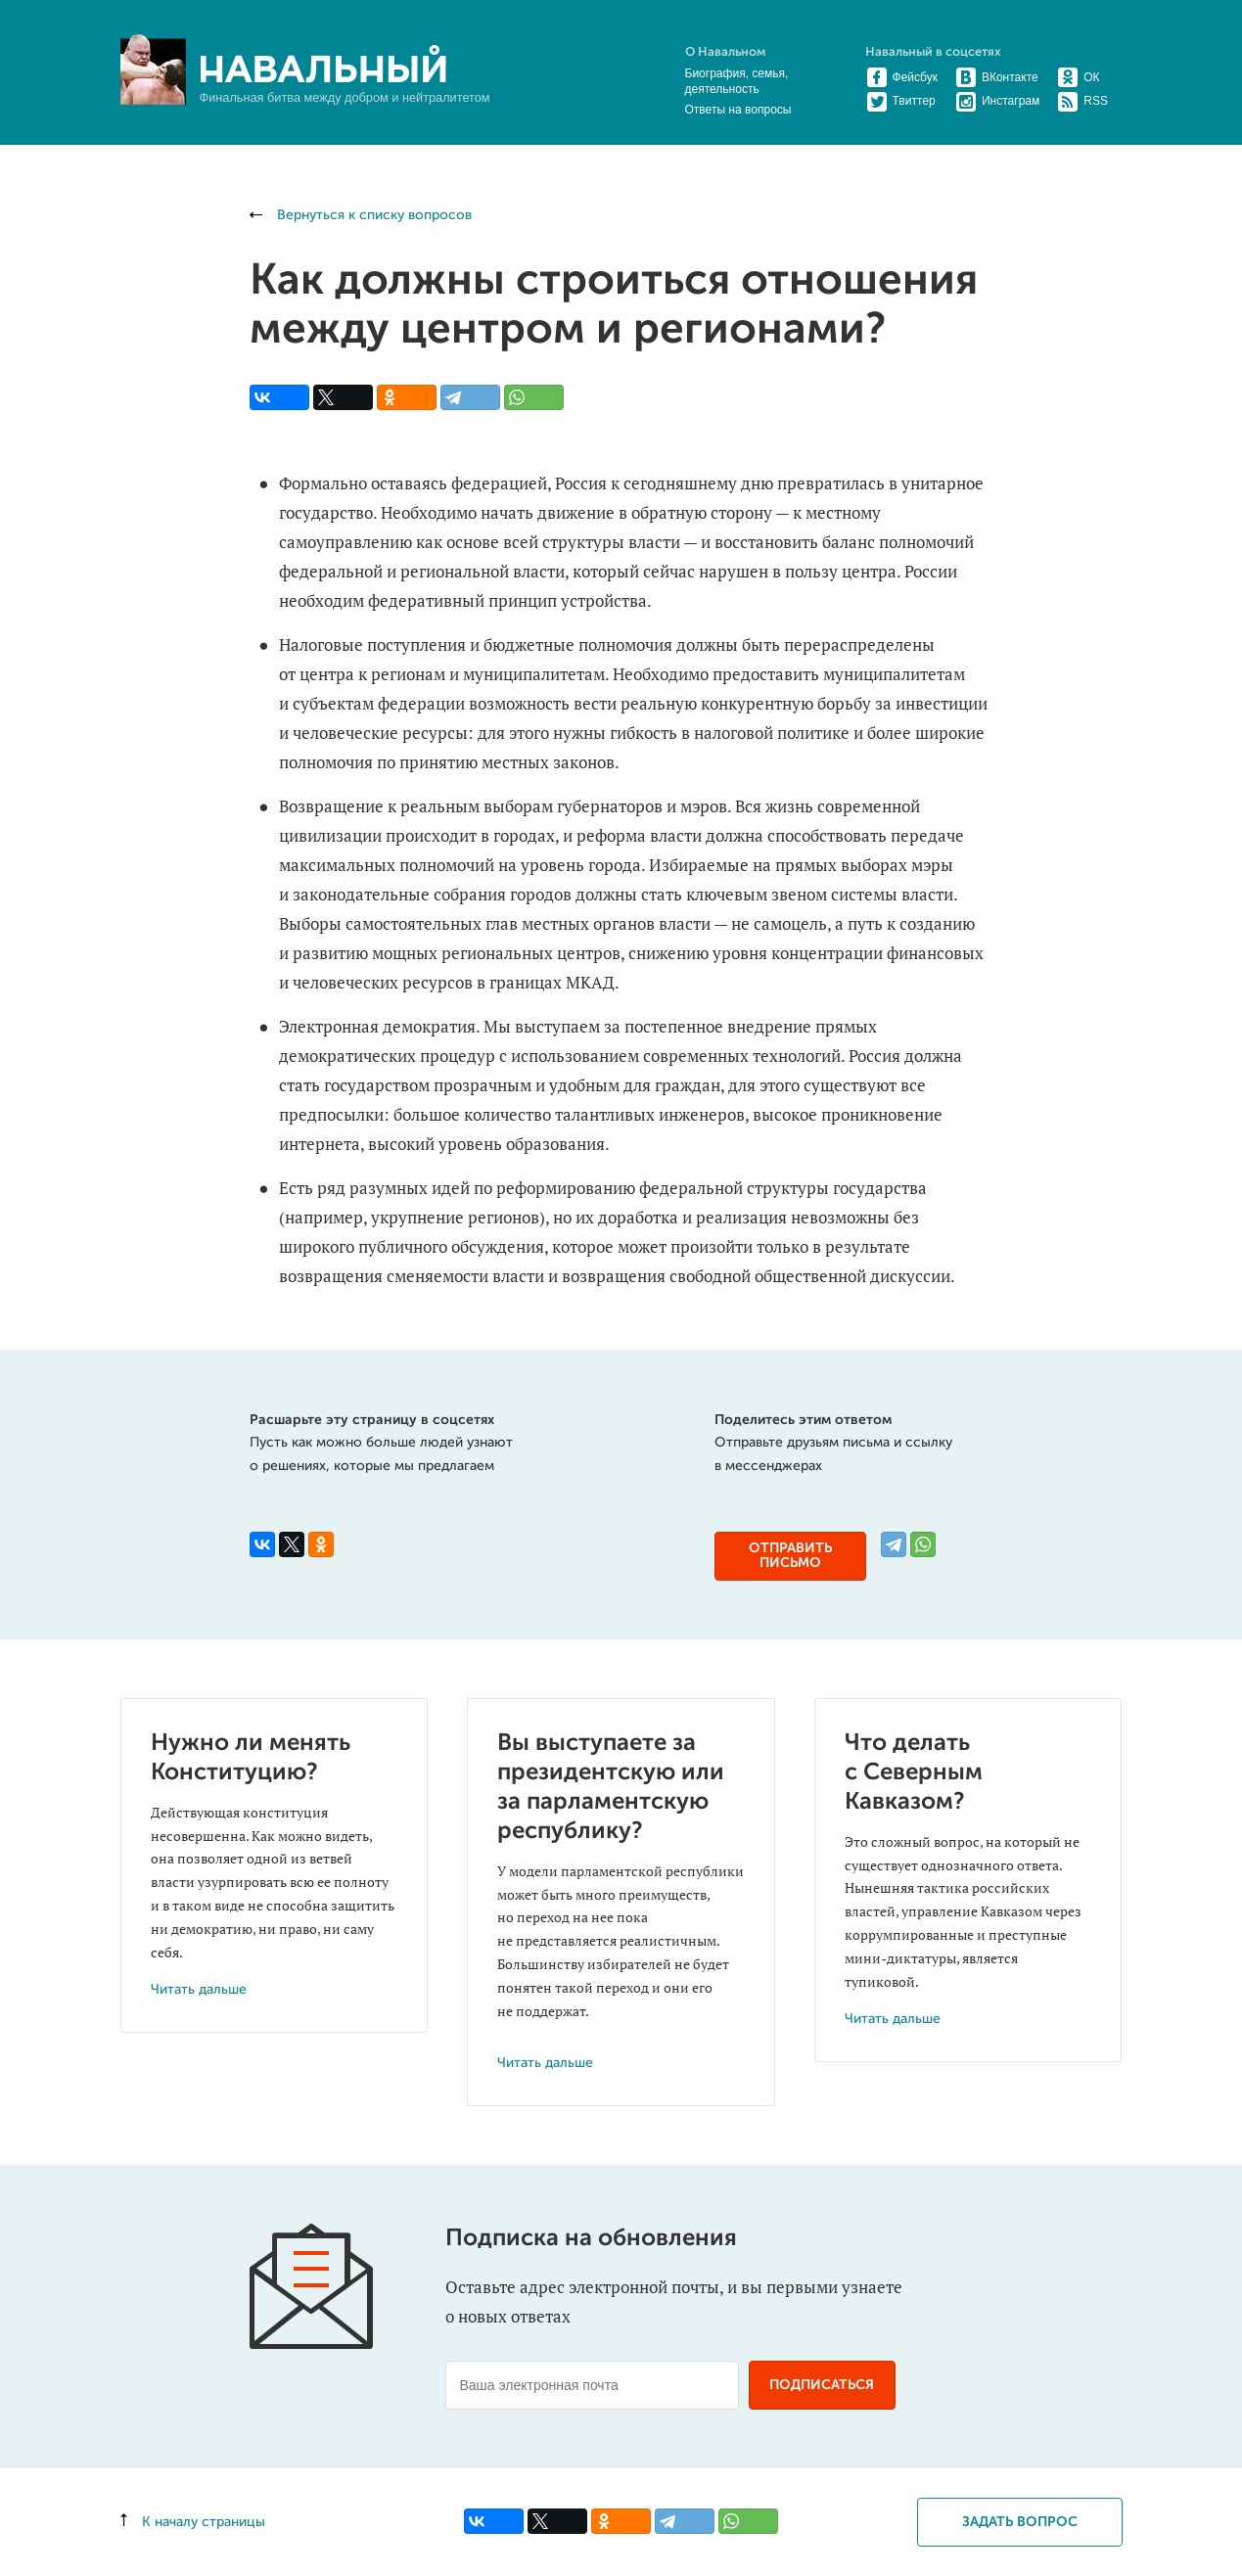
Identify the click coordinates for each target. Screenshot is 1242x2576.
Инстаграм (997, 101)
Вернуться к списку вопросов (361, 215)
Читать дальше (199, 1990)
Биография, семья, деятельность (737, 81)
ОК (1078, 77)
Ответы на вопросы (738, 109)
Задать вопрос (1020, 2522)
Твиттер (901, 101)
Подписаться (821, 2385)
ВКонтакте (997, 77)
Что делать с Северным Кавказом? (914, 1772)
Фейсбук (902, 77)
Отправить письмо (790, 1555)
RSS (1083, 101)
